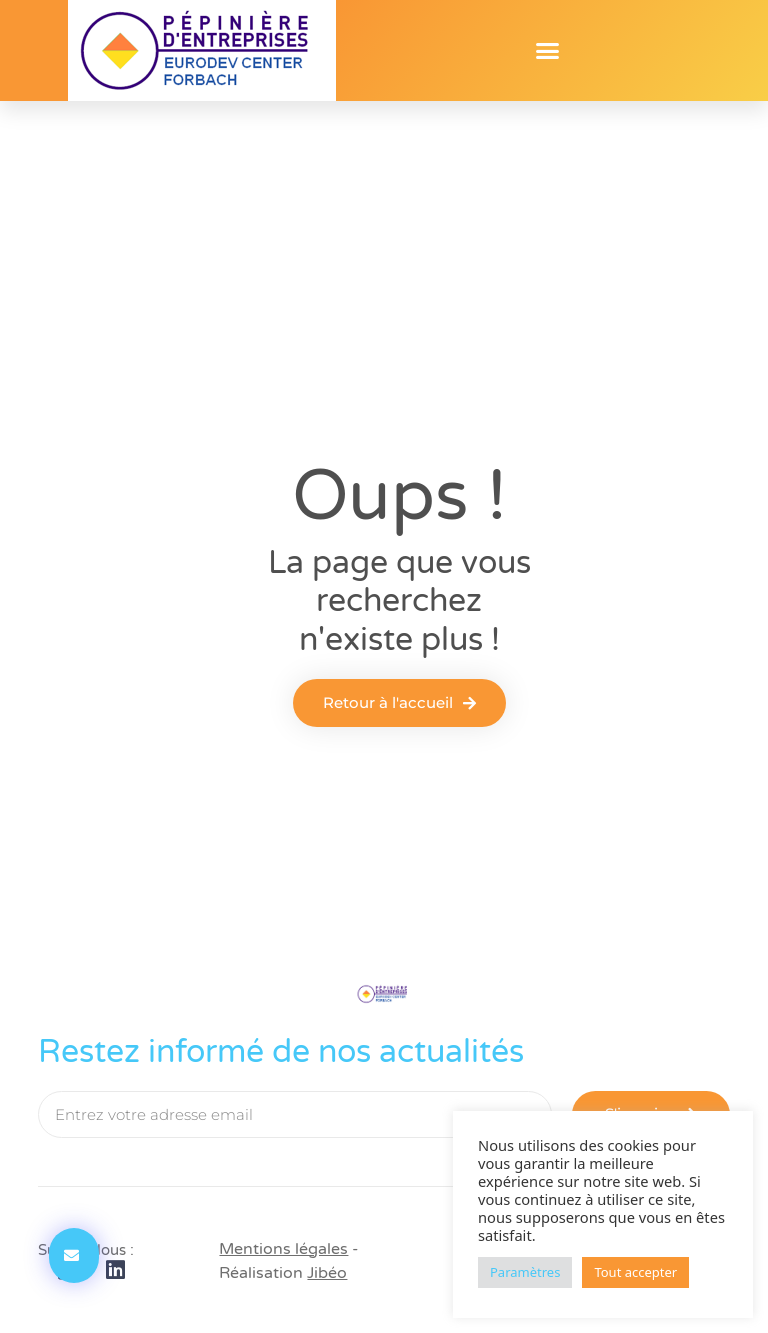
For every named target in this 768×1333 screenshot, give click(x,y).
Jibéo (327, 1273)
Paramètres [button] (525, 1272)
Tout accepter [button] (635, 1272)
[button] (548, 51)
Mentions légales (283, 1249)
